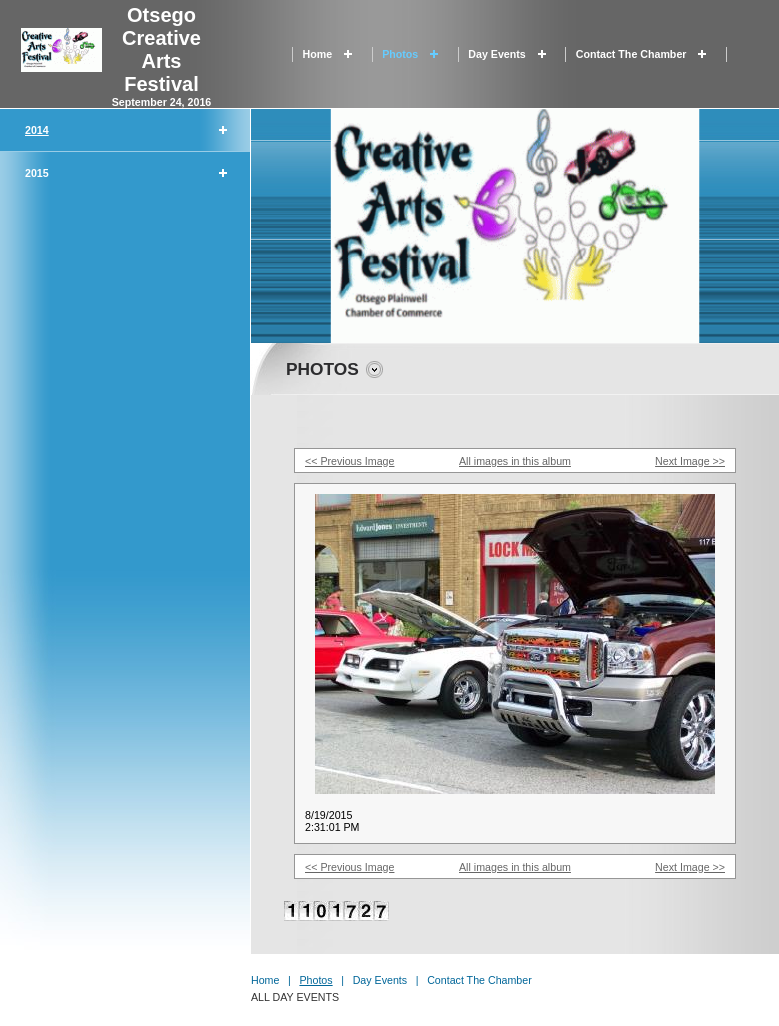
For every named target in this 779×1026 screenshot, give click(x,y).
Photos (400, 54)
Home (318, 54)
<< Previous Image (349, 461)
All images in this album (515, 461)
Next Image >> (690, 461)
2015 (37, 173)
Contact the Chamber (631, 54)
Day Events (496, 54)
